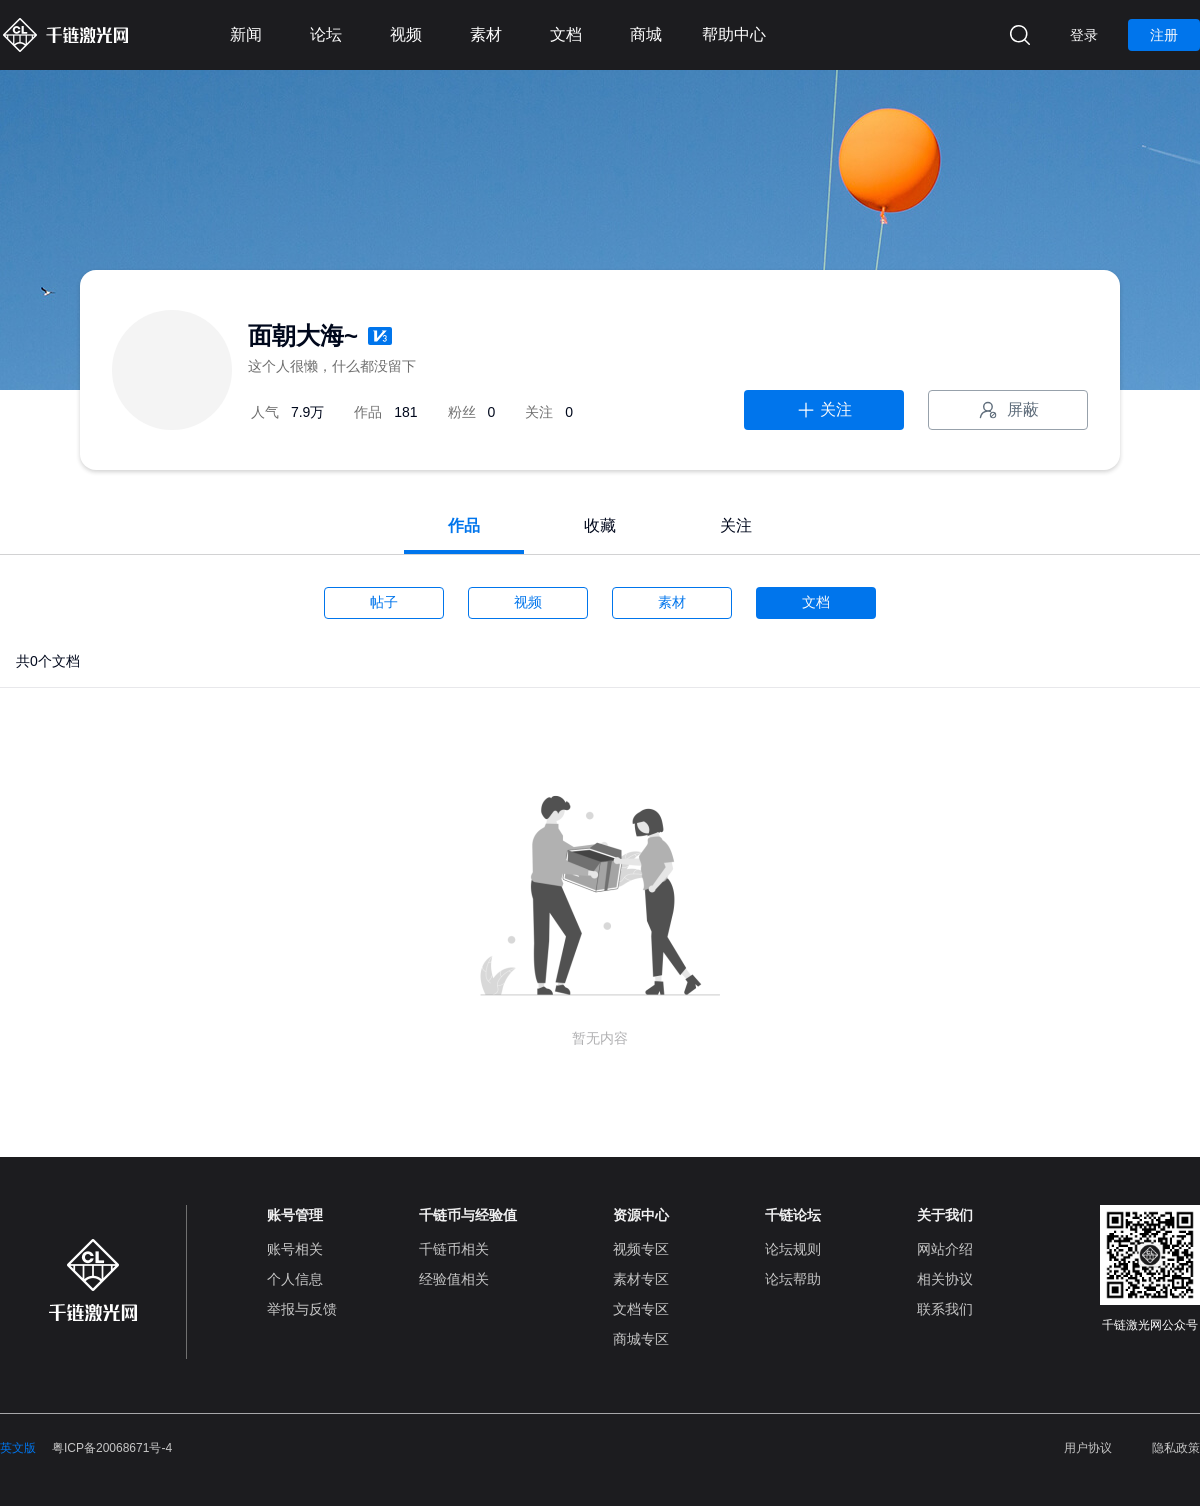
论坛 (326, 34)
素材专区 (641, 1279)
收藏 (600, 525)
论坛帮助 (793, 1279)
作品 (464, 525)
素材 (486, 34)
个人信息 (295, 1279)
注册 (1164, 35)
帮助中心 (734, 34)
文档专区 (641, 1309)
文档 (566, 34)
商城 (646, 34)
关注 (824, 410)
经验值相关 (454, 1279)
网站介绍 (945, 1249)
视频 (406, 34)
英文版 (18, 1448)
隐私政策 (1176, 1448)
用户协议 (1088, 1448)
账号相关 (295, 1249)
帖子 (384, 602)
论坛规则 (793, 1249)
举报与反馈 (302, 1309)
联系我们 (945, 1309)
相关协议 (945, 1279)
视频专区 (641, 1249)
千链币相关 (454, 1249)
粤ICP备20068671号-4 (112, 1448)
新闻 (246, 34)
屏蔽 (1008, 410)
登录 (1084, 35)
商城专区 (641, 1339)
